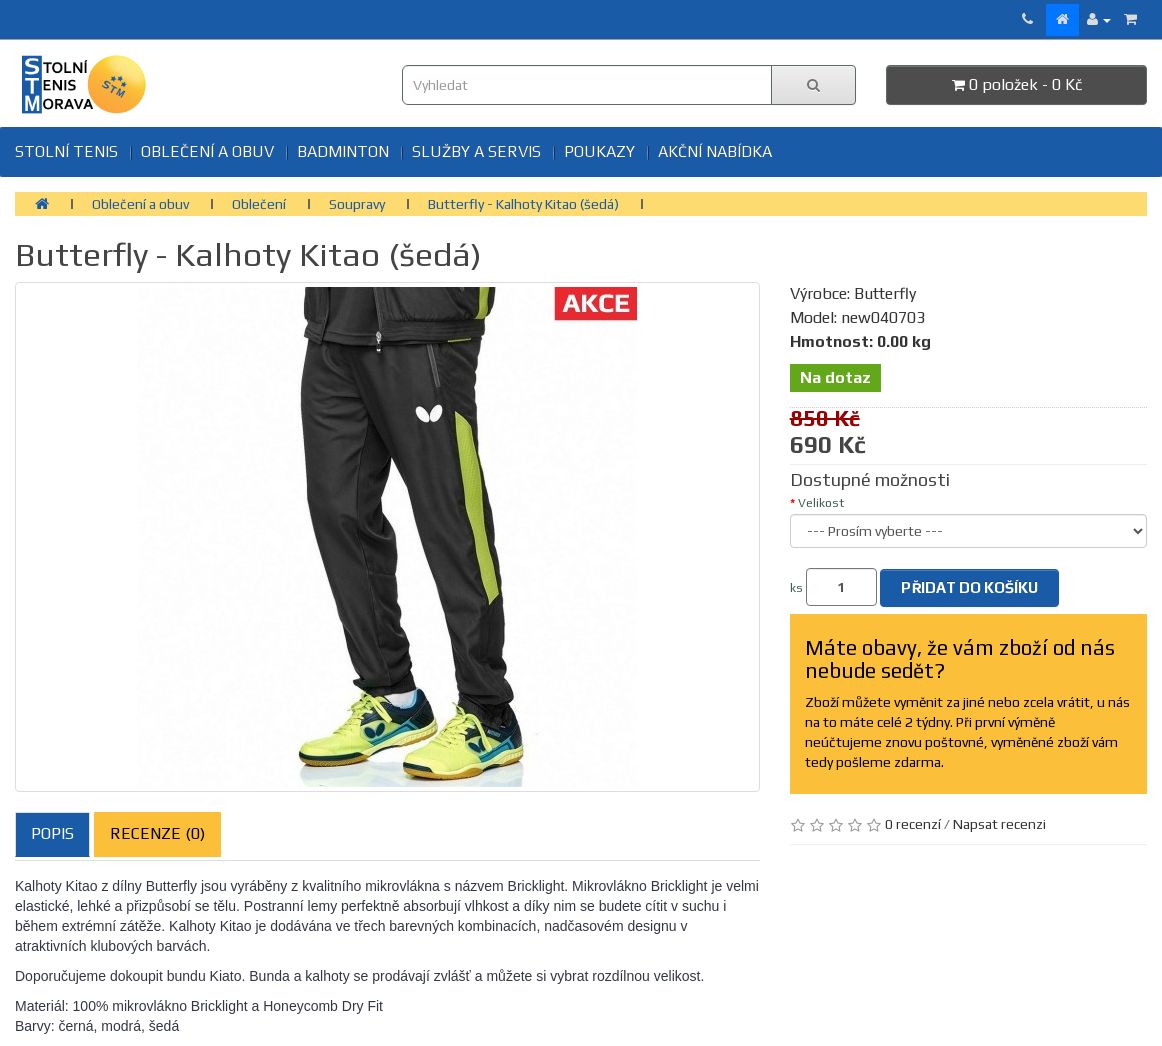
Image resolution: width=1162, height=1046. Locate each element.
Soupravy (357, 204)
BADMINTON (343, 151)
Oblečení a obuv (207, 151)
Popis (52, 833)
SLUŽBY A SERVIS (476, 151)
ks (796, 588)
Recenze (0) (157, 833)
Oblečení (259, 204)
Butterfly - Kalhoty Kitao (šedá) (523, 204)
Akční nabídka (715, 151)
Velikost (821, 503)
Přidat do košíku (969, 587)
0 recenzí (913, 824)
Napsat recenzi (999, 824)
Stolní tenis (66, 151)
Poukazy (599, 151)
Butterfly (885, 293)
